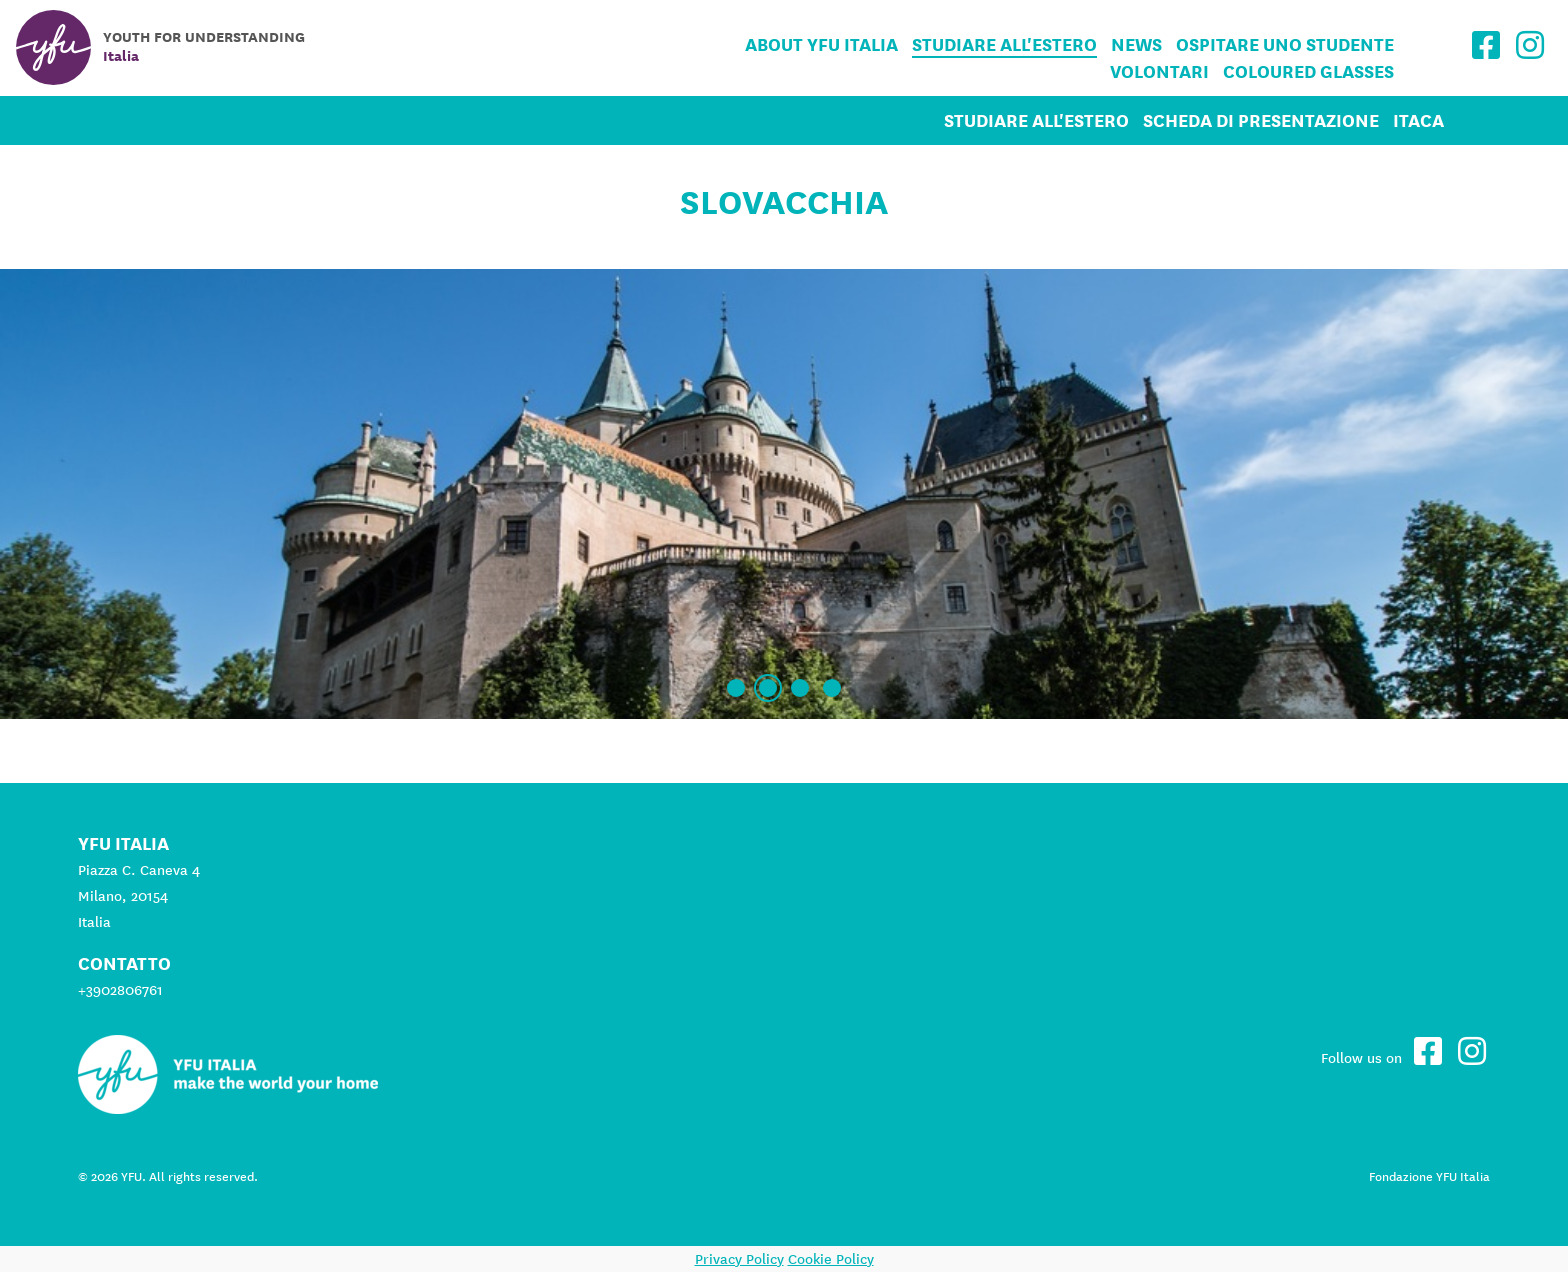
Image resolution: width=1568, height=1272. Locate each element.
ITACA (1418, 120)
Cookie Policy (831, 1259)
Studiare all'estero (1004, 44)
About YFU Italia (821, 44)
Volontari (1159, 71)
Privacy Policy (739, 1259)
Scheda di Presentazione (1261, 120)
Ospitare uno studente (1285, 44)
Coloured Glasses (1308, 71)
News (1136, 44)
